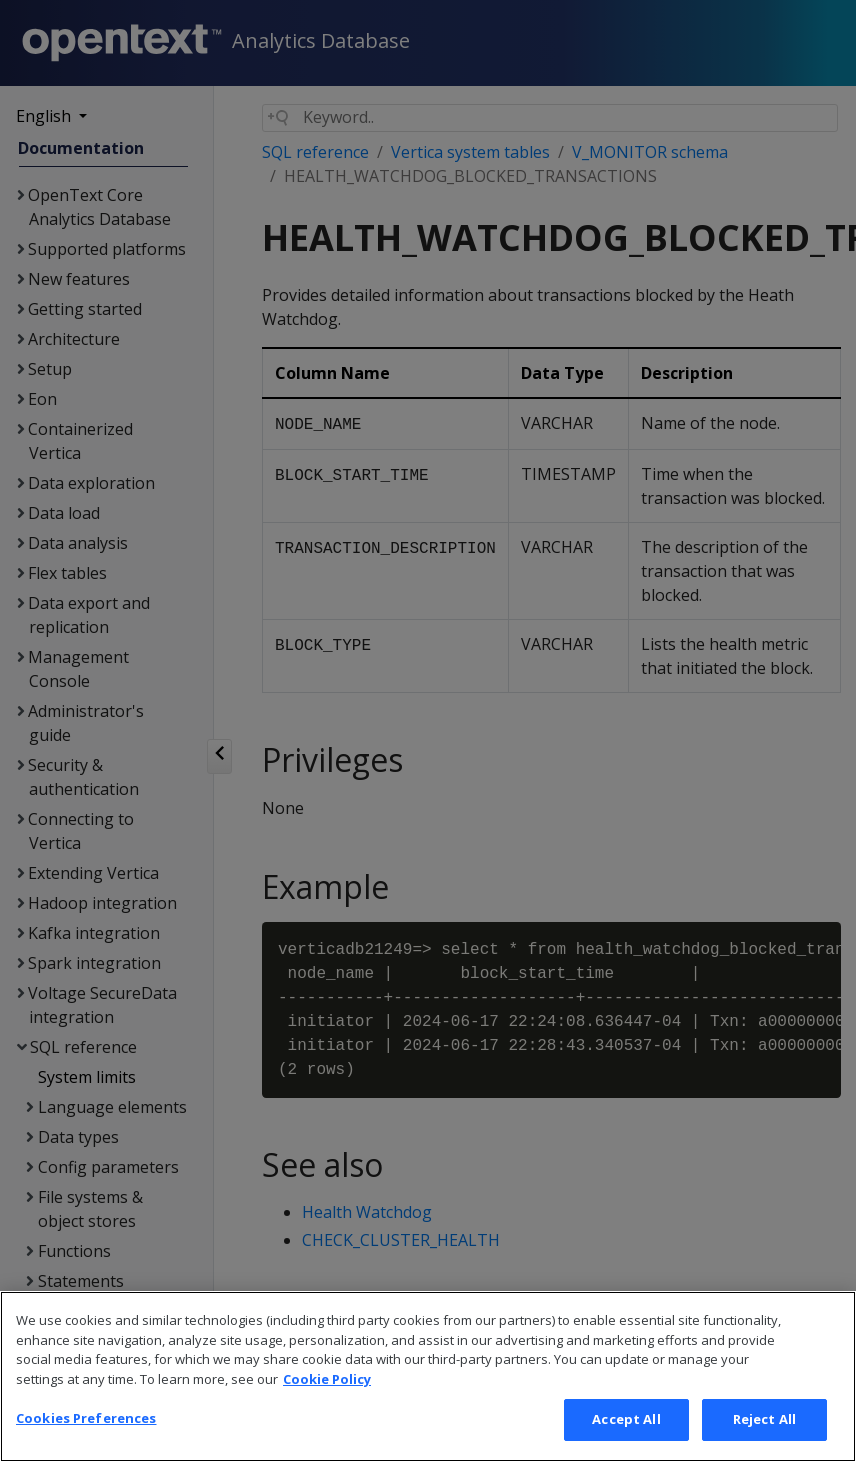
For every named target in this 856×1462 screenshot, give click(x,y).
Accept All (626, 1428)
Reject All (764, 1428)
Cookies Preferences (86, 1427)
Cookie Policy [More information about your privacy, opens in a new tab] (327, 1387)
